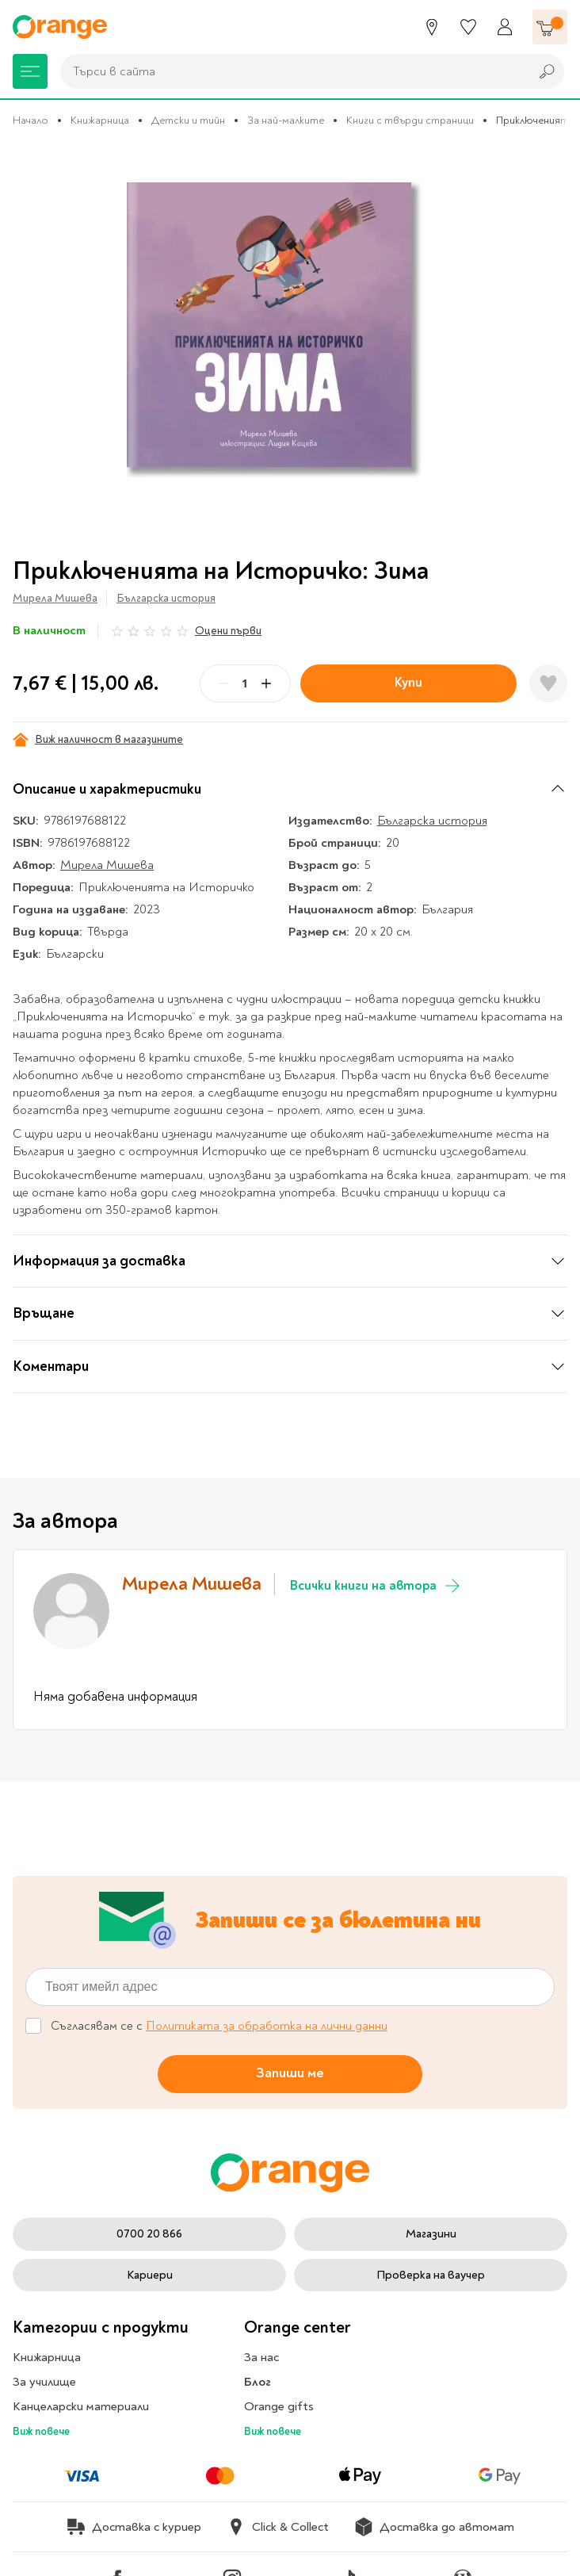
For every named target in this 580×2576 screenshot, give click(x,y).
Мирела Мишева (55, 598)
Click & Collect (278, 2526)
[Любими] (468, 27)
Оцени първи (228, 630)
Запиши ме (290, 2073)
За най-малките (285, 120)
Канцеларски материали (81, 2406)
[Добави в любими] (548, 683)
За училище (44, 2382)
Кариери (150, 2275)
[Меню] (30, 71)
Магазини (431, 2233)
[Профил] (504, 27)
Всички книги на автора (376, 1585)
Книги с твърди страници (410, 120)
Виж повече (41, 2431)
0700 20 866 (149, 2233)
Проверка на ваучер (430, 2275)
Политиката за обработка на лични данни (266, 2026)
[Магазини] (432, 27)
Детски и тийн (188, 120)
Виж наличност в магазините (98, 740)
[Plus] (266, 683)
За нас (261, 2357)
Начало (30, 120)
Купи (408, 682)
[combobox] (290, 71)
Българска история (166, 598)
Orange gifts (279, 2406)
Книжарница (100, 120)
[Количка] (549, 27)
